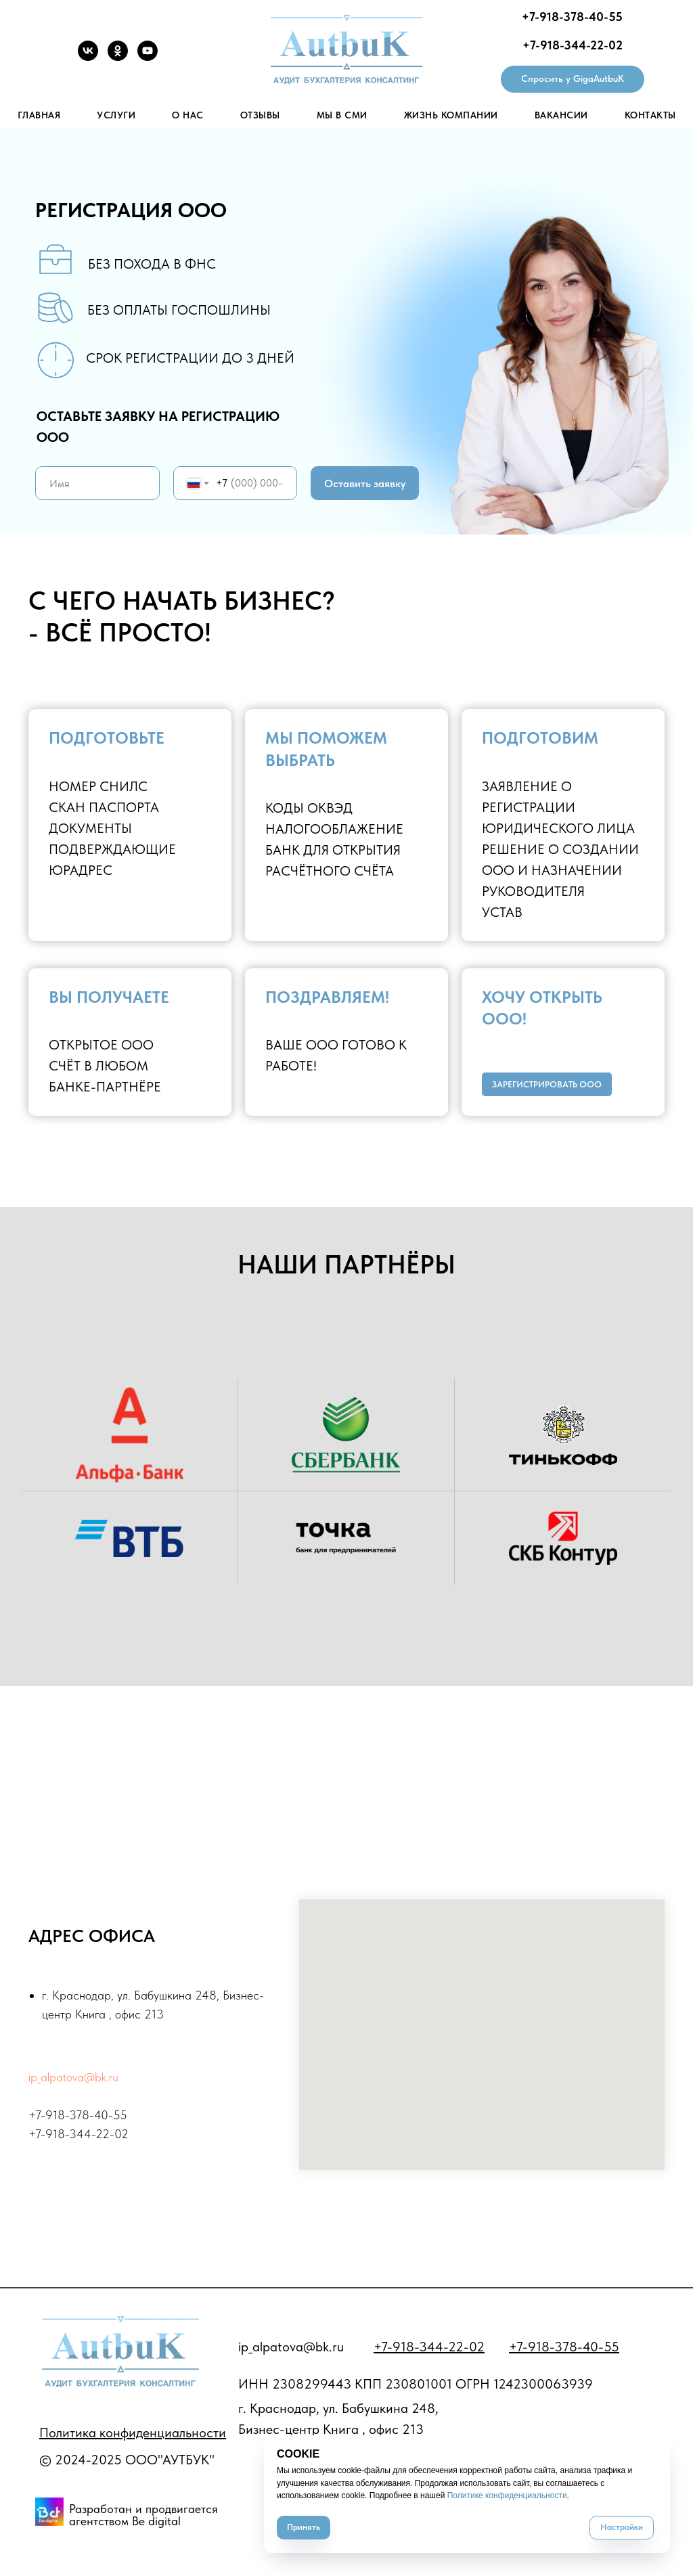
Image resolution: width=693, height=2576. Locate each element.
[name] (97, 483)
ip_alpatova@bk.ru (73, 2077)
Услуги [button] (116, 115)
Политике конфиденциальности (507, 2495)
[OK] (118, 57)
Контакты (650, 115)
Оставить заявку (364, 483)
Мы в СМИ (342, 115)
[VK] (88, 57)
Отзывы (260, 115)
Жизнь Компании (451, 115)
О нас (188, 115)
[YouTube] (147, 57)
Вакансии (561, 115)
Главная (39, 115)
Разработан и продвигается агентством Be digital (143, 2515)
